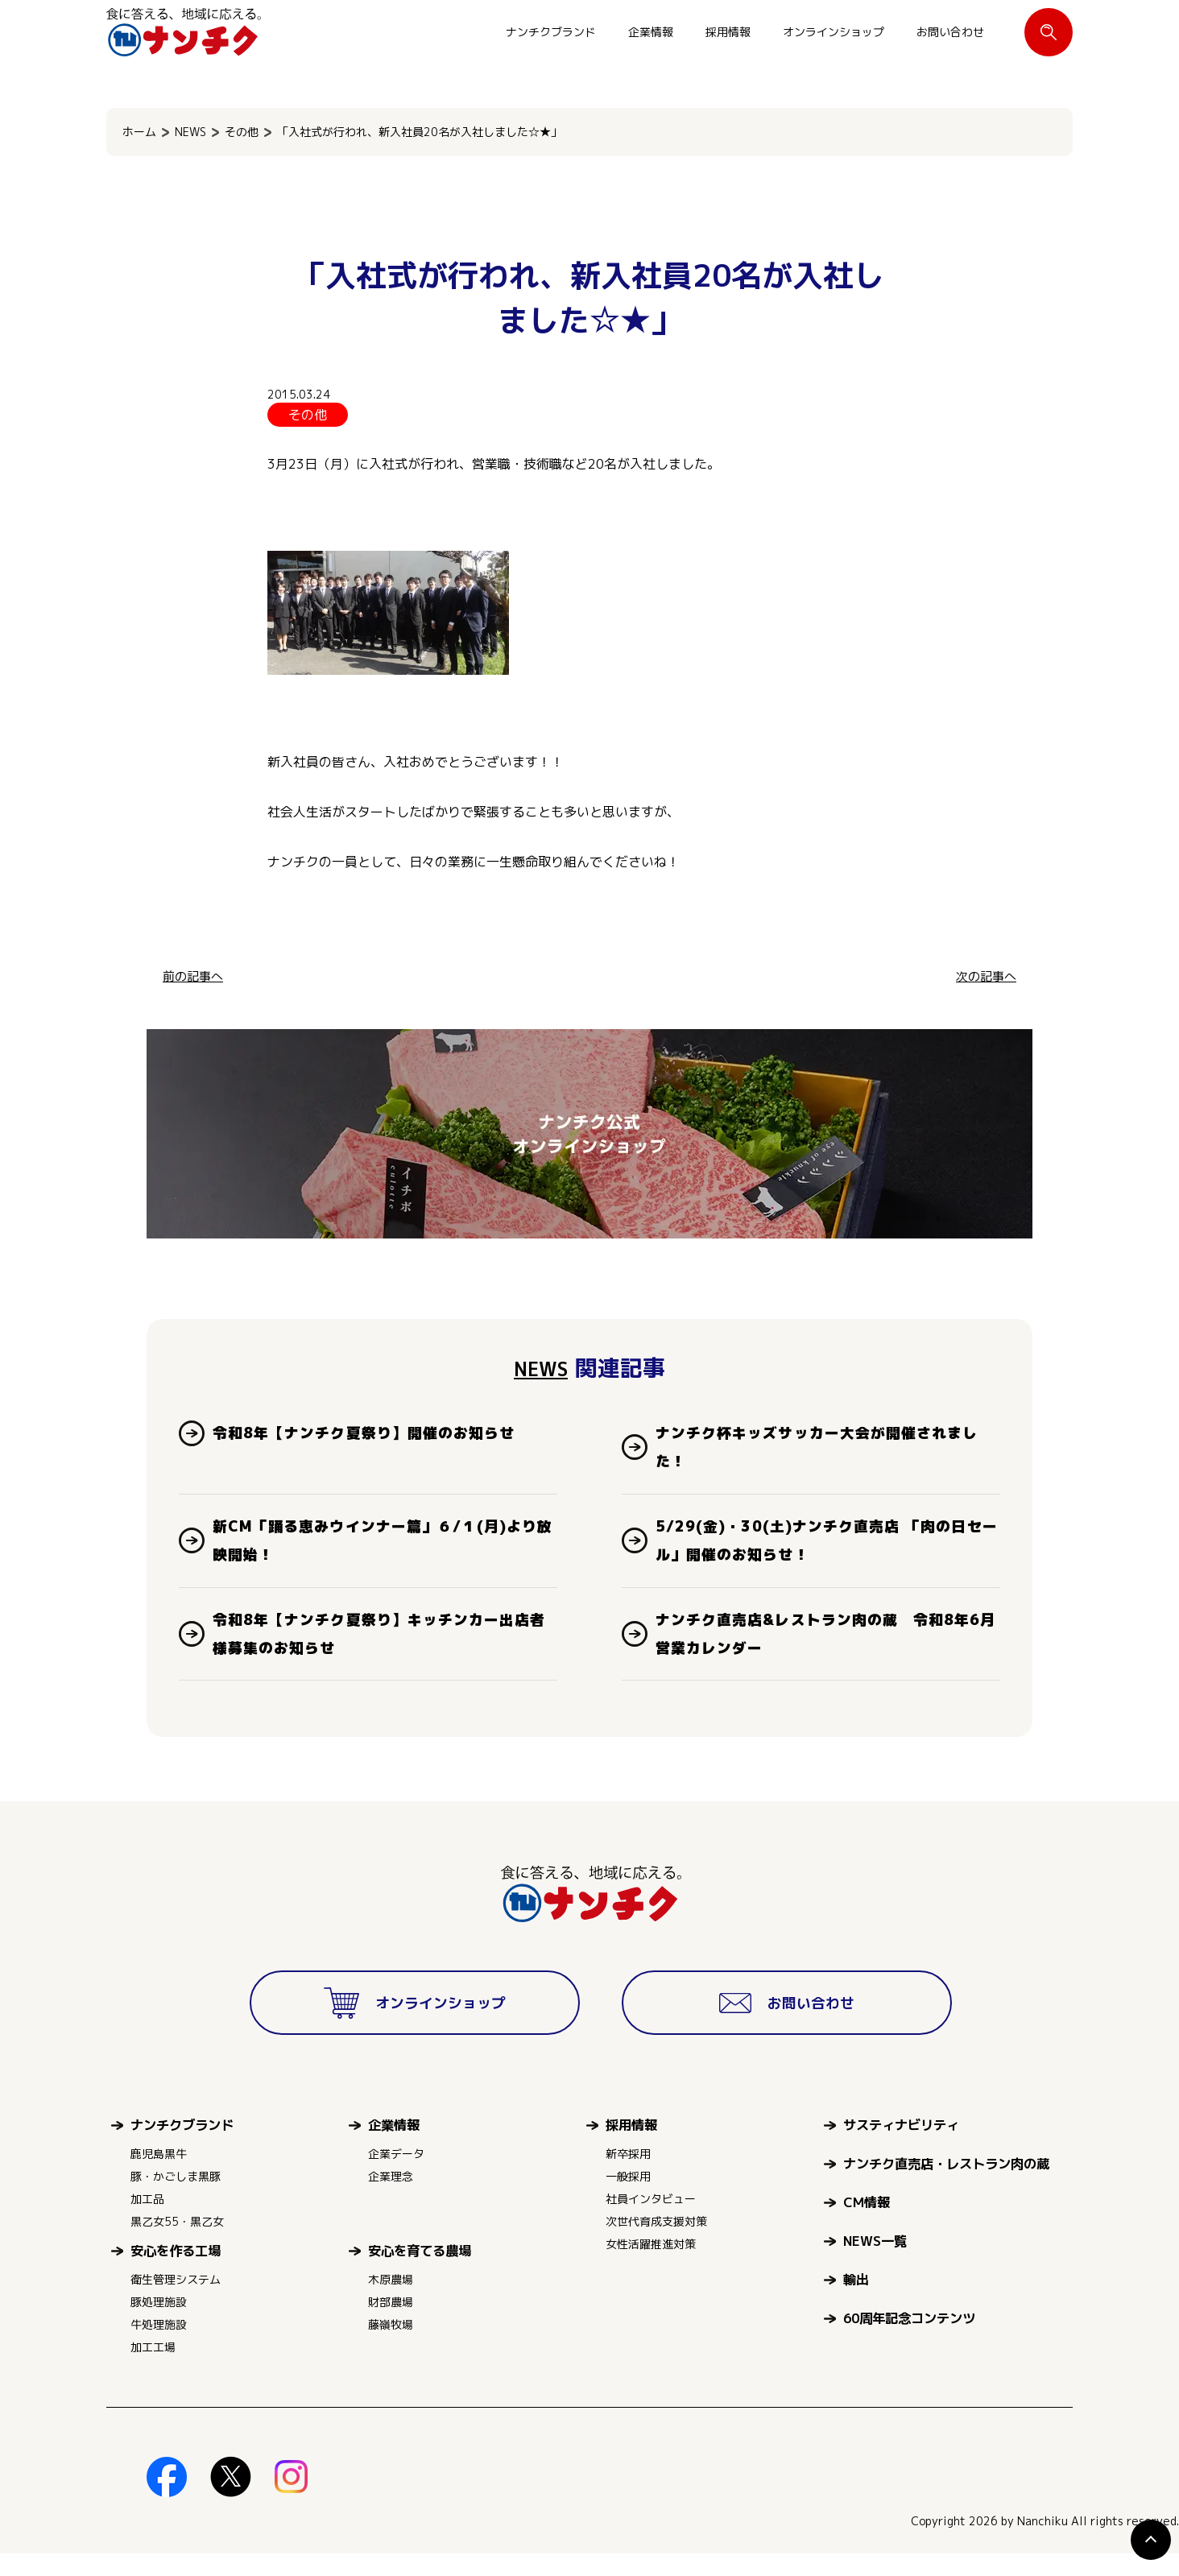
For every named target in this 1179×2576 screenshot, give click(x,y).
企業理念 (390, 2198)
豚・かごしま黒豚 (175, 2198)
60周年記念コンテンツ (909, 2340)
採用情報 (728, 31)
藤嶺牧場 (390, 2347)
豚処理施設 (158, 2324)
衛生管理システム (175, 2301)
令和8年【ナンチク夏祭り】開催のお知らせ (380, 1435)
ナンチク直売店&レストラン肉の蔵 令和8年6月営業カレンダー (822, 1652)
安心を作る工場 (175, 2273)
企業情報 (650, 31)
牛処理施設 (158, 2347)
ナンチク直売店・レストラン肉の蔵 (946, 2186)
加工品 (147, 2221)
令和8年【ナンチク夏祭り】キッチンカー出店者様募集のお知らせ (380, 1652)
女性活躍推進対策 (651, 2266)
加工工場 (153, 2369)
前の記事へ (195, 976)
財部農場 (390, 2324)
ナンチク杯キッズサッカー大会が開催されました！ (826, 1451)
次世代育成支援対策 (656, 2243)
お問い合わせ (950, 31)
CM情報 (866, 2224)
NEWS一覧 (875, 2263)
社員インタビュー (651, 2221)
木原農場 (390, 2301)
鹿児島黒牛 (158, 2176)
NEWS (190, 131)
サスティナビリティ (901, 2147)
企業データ (396, 2176)
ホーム (139, 131)
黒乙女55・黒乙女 (177, 2243)
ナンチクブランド (551, 31)
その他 (242, 131)
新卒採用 (628, 2176)
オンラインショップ (833, 31)
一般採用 (628, 2198)
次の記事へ (984, 976)
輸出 (856, 2302)
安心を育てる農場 (419, 2273)
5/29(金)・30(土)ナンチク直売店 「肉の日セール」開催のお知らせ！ (820, 1551)
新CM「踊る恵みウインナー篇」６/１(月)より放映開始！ (384, 1551)
